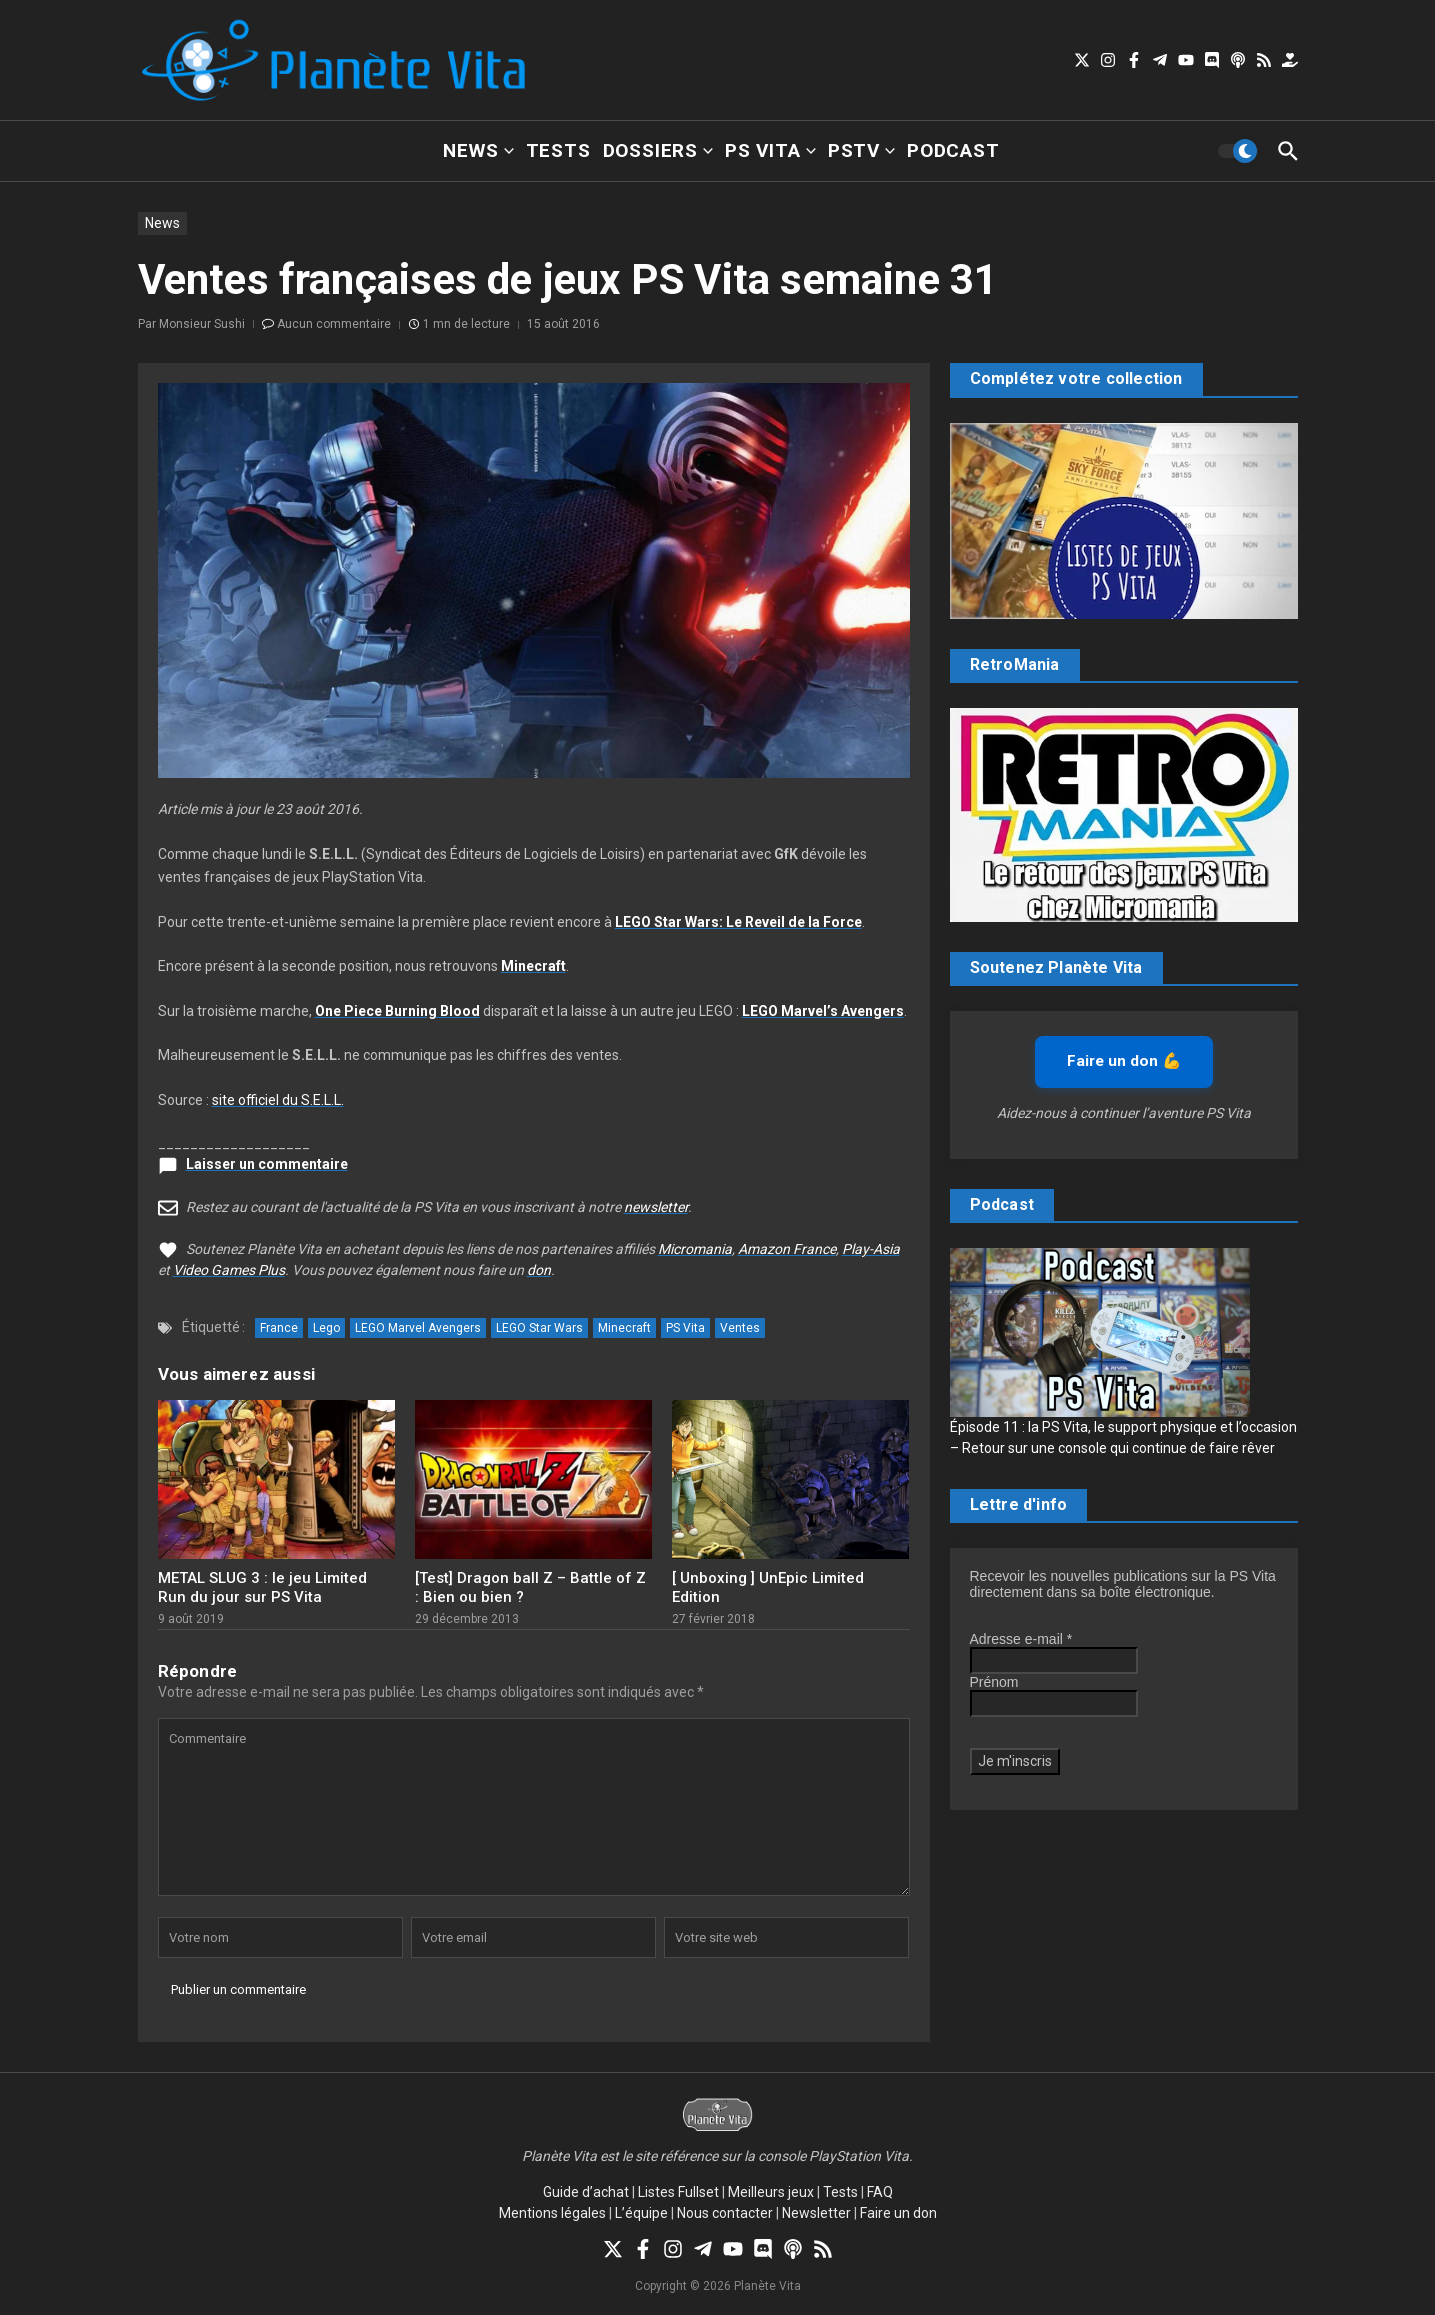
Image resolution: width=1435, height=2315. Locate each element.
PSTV (861, 150)
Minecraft (533, 966)
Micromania (695, 1249)
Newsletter (816, 2213)
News (478, 150)
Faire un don (898, 2213)
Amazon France (787, 1249)
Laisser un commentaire (267, 1164)
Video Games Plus (229, 1270)
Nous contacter (725, 2213)
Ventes (740, 1328)
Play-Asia (871, 1249)
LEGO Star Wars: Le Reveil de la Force (738, 922)
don (539, 1270)
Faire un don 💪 (1124, 1061)
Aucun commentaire (334, 324)
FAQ (880, 2192)
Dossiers (658, 150)
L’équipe (641, 2213)
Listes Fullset (678, 2192)
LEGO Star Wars (539, 1328)
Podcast (953, 150)
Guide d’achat (586, 2192)
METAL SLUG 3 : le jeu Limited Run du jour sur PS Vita (262, 1588)
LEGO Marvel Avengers (418, 1328)
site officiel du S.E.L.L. (278, 1100)
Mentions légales (552, 2213)
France (279, 1328)
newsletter (656, 1207)
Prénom (994, 1682)
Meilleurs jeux (771, 2192)
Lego (326, 1328)
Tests (558, 150)
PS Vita (770, 150)
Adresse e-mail (1021, 1639)
